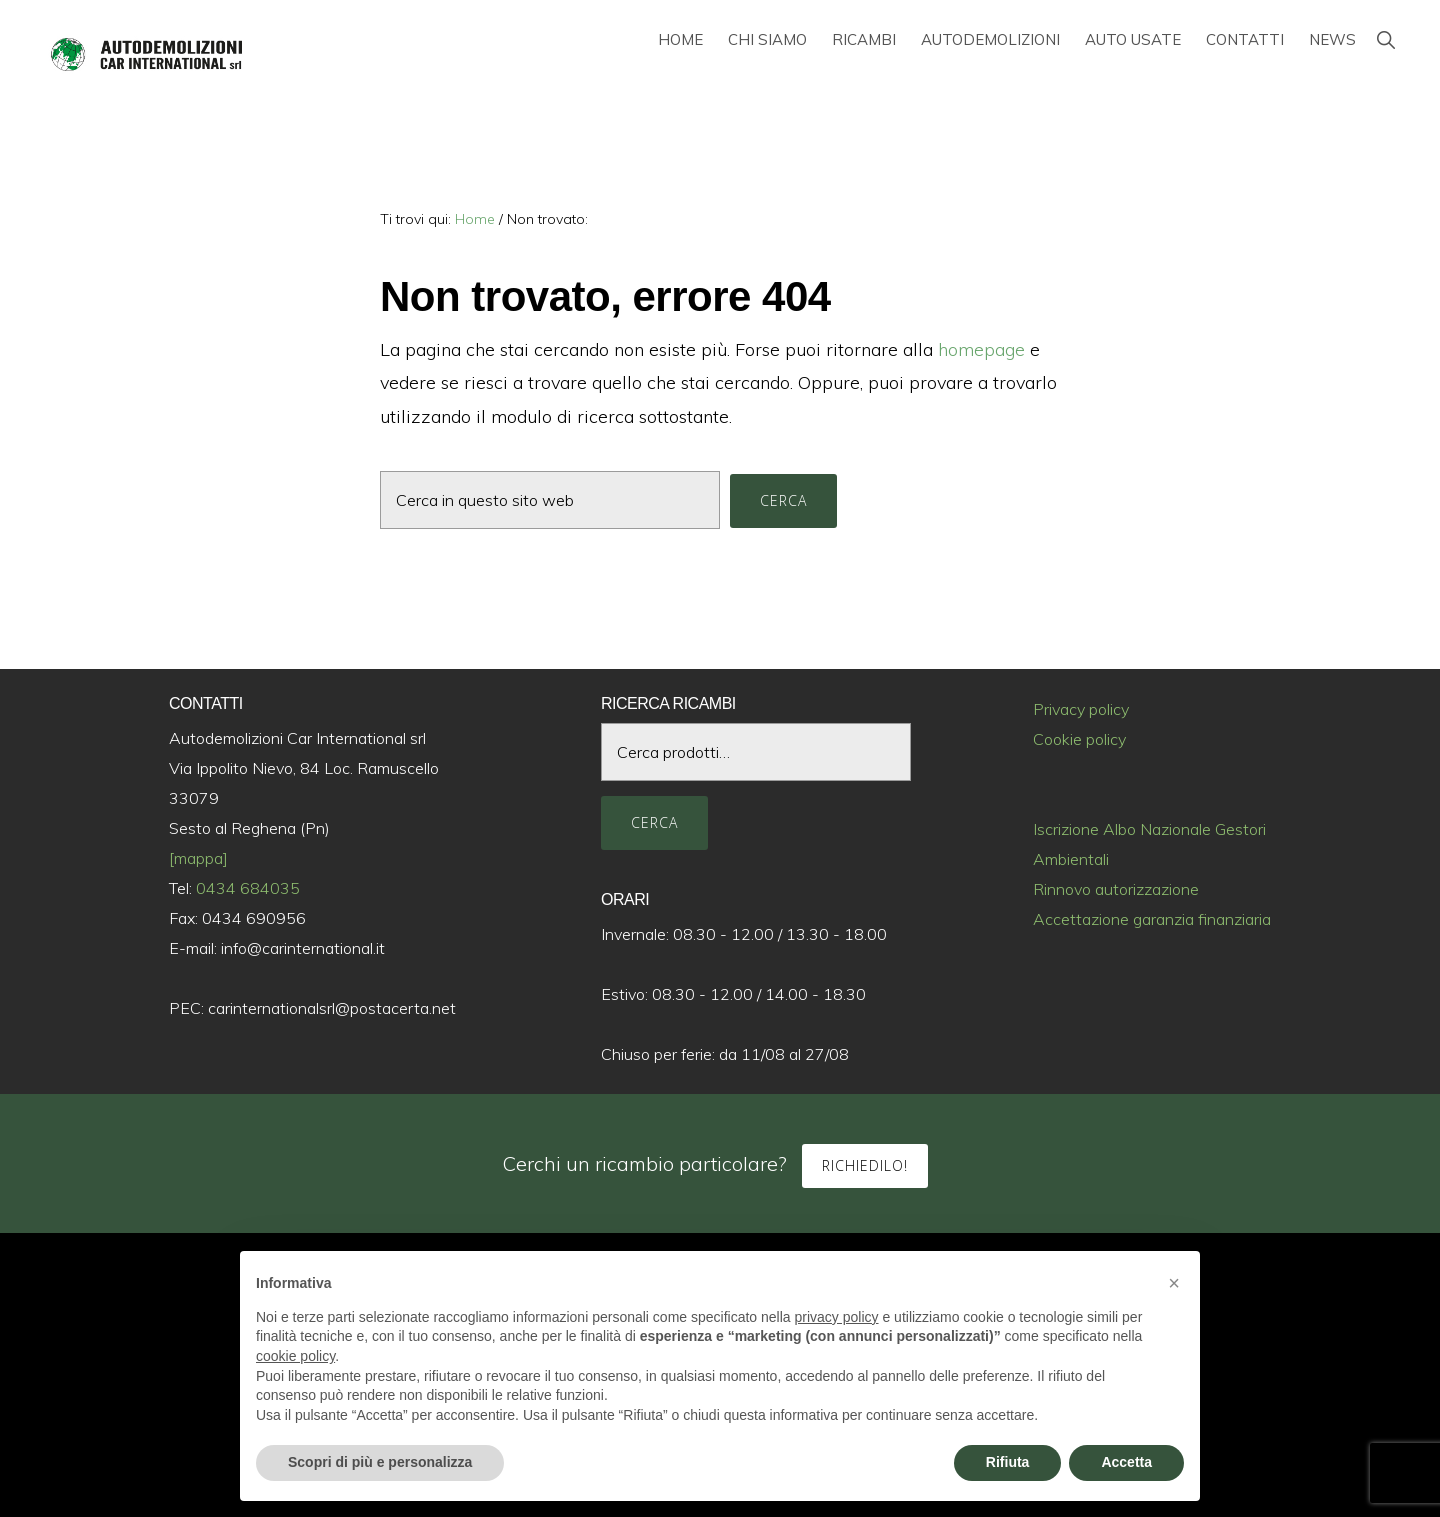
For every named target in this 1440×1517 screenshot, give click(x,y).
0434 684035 (248, 888)
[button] (1385, 39)
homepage (981, 349)
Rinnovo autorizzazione (1116, 889)
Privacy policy (1081, 709)
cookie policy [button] (295, 1356)
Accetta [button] (1126, 1462)
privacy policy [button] (837, 1317)
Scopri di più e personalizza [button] (380, 1462)
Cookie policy (1079, 739)
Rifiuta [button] (1008, 1462)
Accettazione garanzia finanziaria (1152, 919)
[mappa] (198, 858)
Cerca (654, 822)
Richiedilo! (865, 1165)
